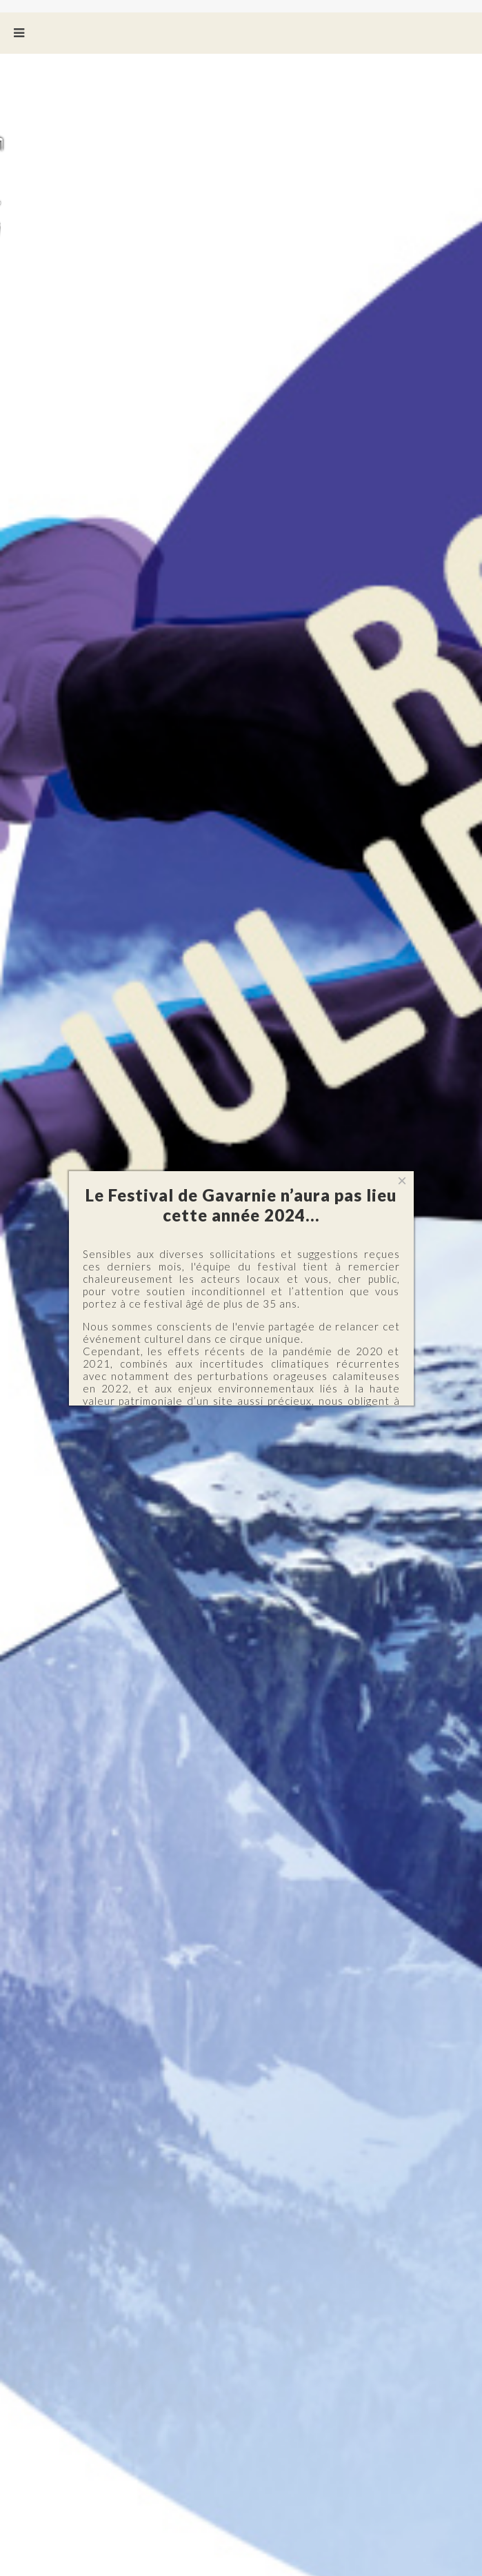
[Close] (401, 1181)
